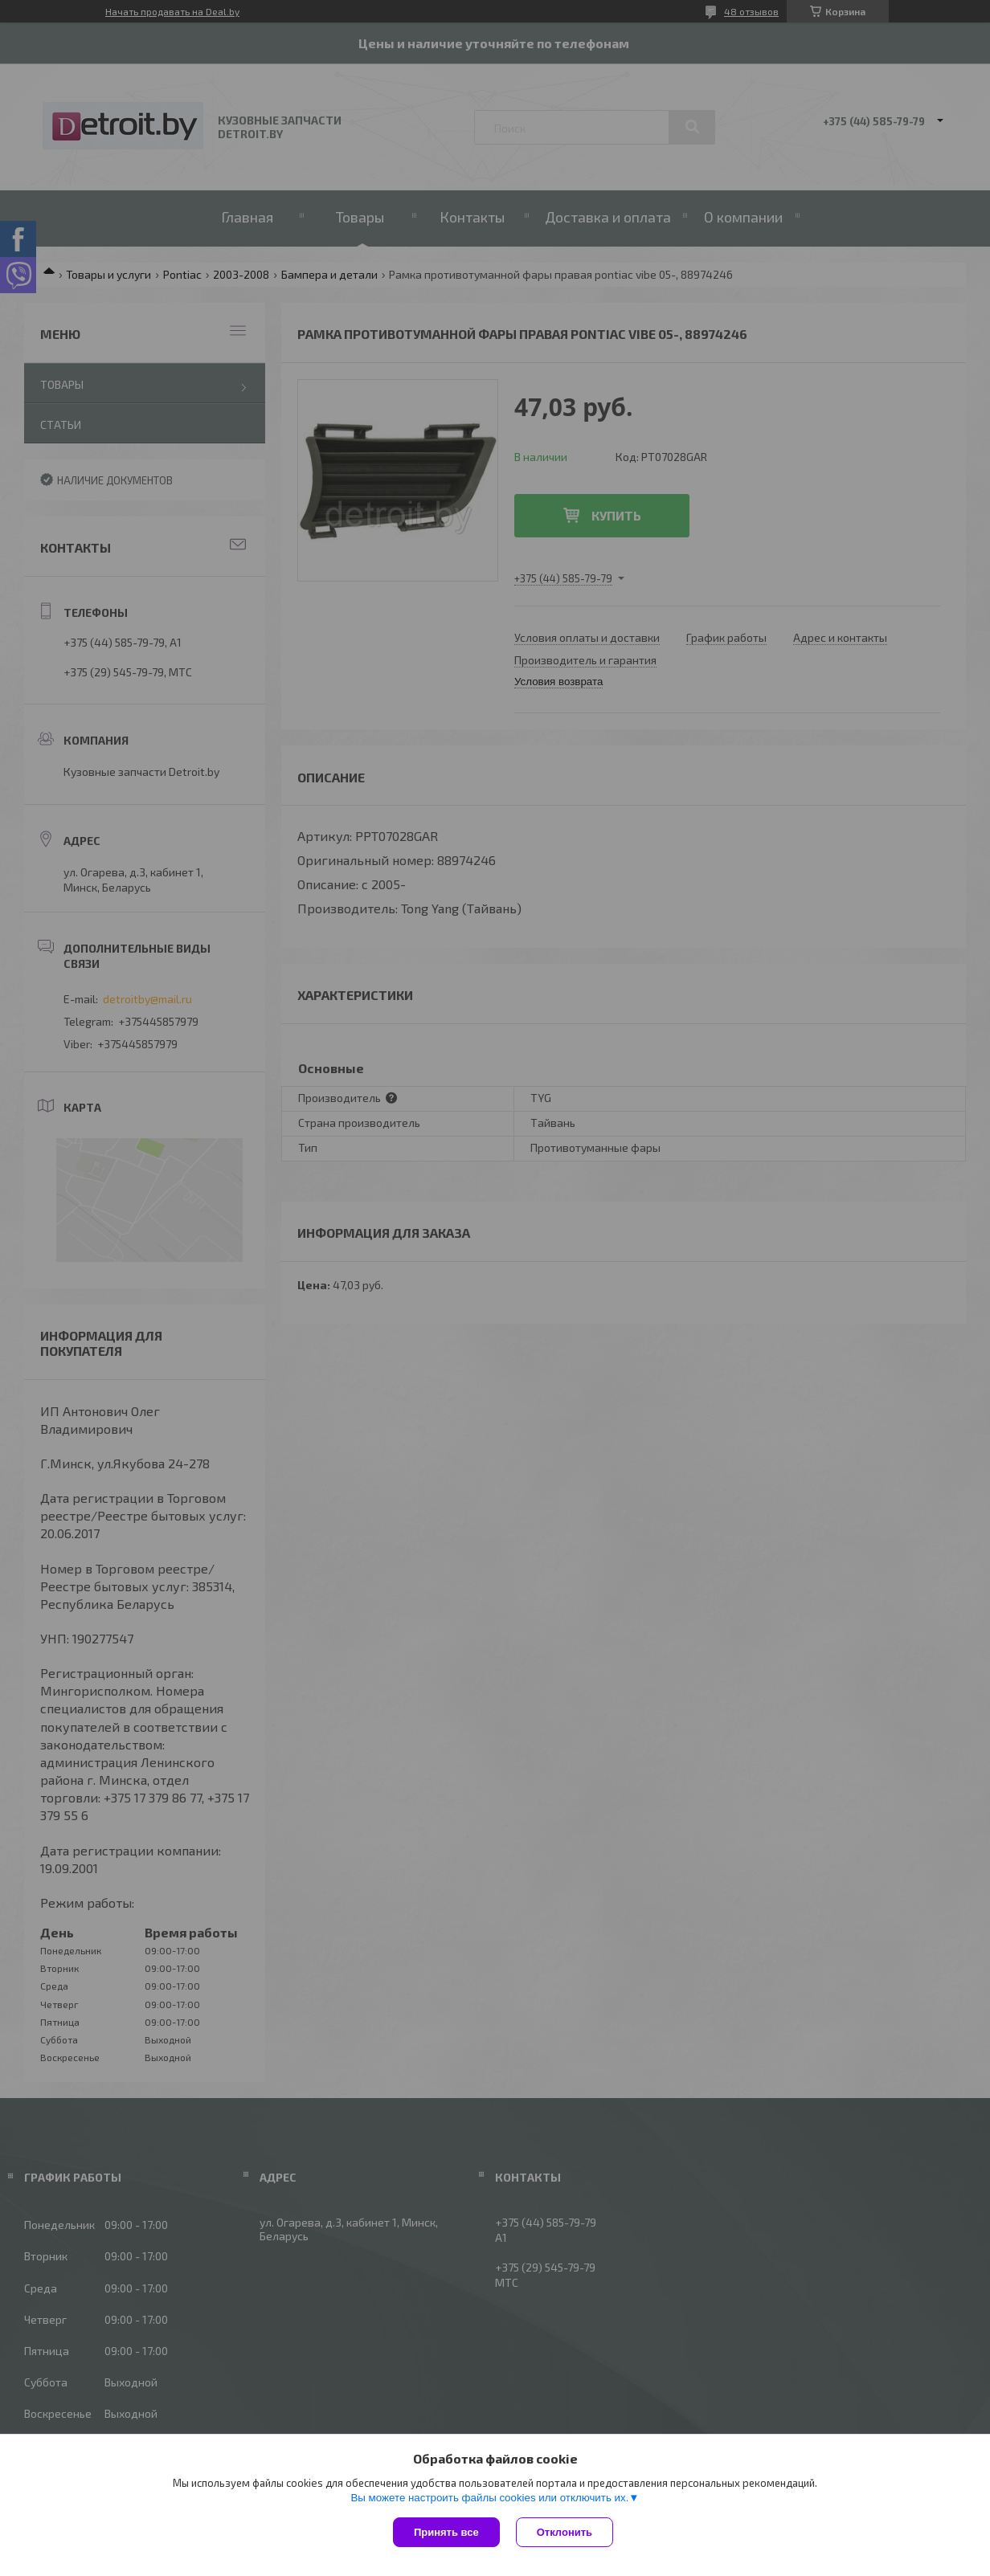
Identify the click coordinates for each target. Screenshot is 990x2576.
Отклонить (564, 2532)
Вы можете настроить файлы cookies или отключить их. (489, 2498)
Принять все (446, 2532)
